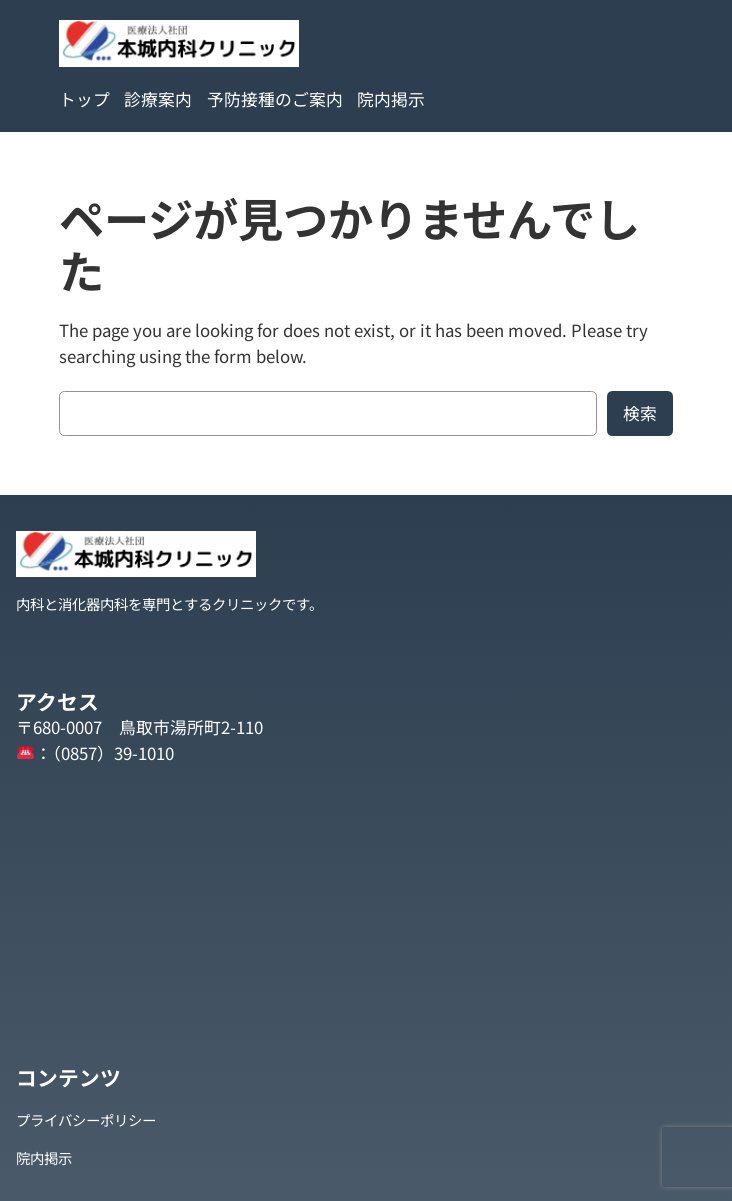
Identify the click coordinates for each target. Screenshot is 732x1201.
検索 (640, 413)
